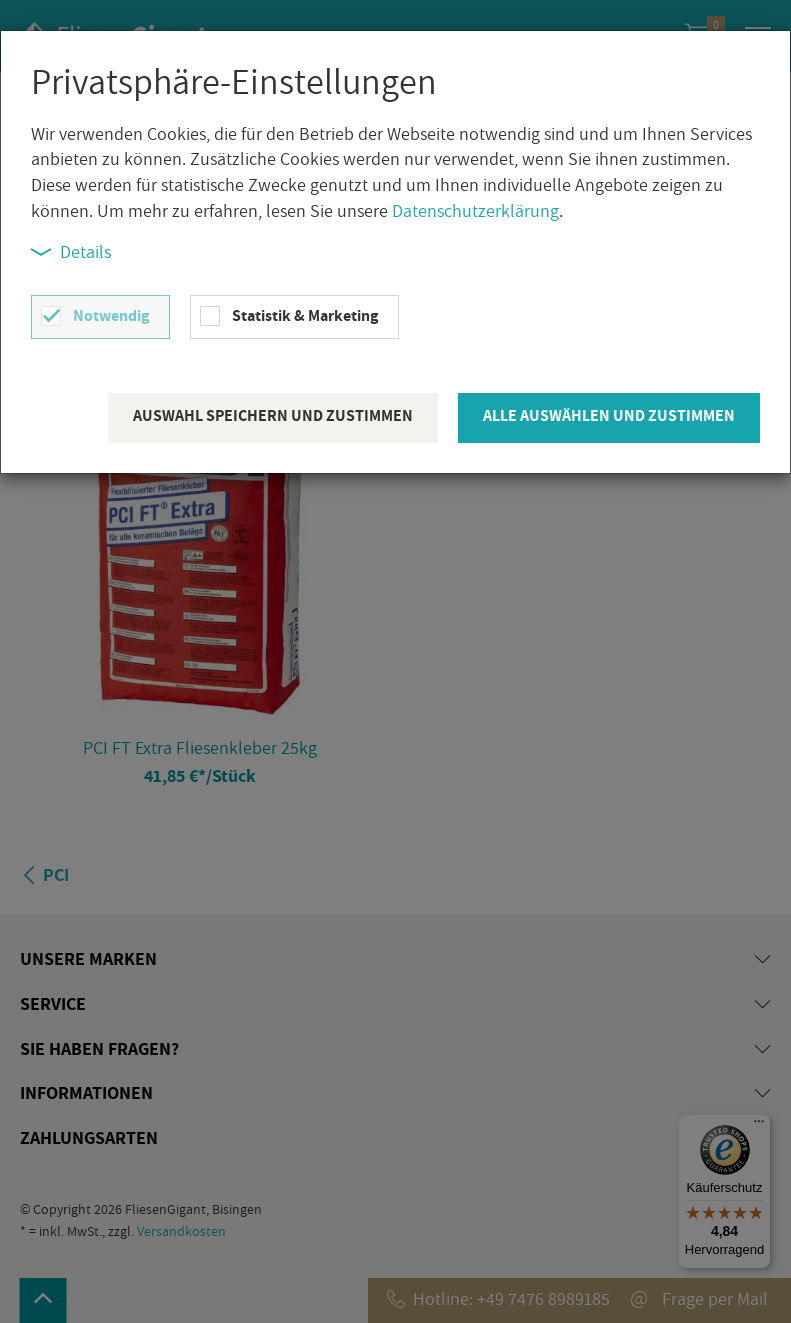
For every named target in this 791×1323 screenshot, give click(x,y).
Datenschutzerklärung (475, 210)
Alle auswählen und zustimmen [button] (609, 415)
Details (71, 251)
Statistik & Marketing (305, 315)
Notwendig (111, 315)
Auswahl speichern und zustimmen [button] (273, 415)
